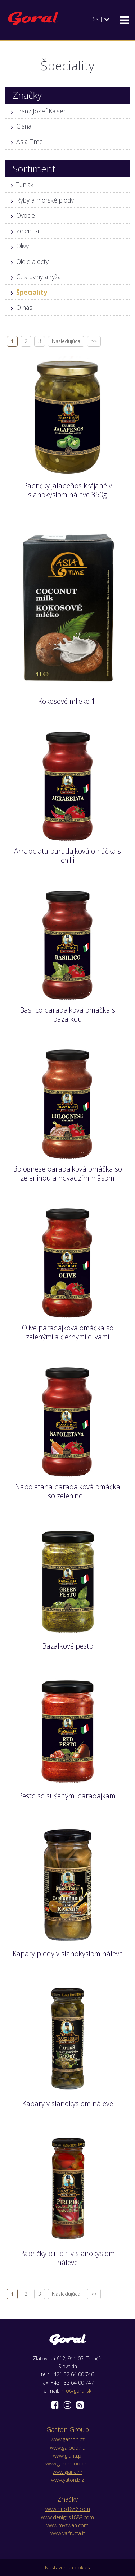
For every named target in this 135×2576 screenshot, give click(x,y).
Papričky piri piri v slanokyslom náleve (67, 2257)
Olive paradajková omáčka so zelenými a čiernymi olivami (67, 1332)
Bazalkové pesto (67, 1646)
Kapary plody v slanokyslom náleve (68, 1953)
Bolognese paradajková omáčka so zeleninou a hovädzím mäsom (67, 1173)
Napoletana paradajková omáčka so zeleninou (67, 1491)
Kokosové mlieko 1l (67, 701)
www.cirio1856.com (67, 2509)
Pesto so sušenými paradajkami (67, 1796)
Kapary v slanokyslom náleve (67, 2103)
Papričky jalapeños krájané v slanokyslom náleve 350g (67, 490)
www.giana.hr (67, 2471)
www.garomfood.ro (67, 2463)
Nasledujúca (66, 341)
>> (94, 341)
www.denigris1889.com (67, 2517)
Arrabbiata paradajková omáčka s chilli (67, 855)
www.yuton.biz (67, 2479)
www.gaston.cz (68, 2439)
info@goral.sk (75, 2390)
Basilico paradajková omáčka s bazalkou (67, 1014)
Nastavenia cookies (67, 2567)
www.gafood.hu (67, 2447)
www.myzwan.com (67, 2525)
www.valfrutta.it (67, 2533)
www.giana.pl (67, 2455)
